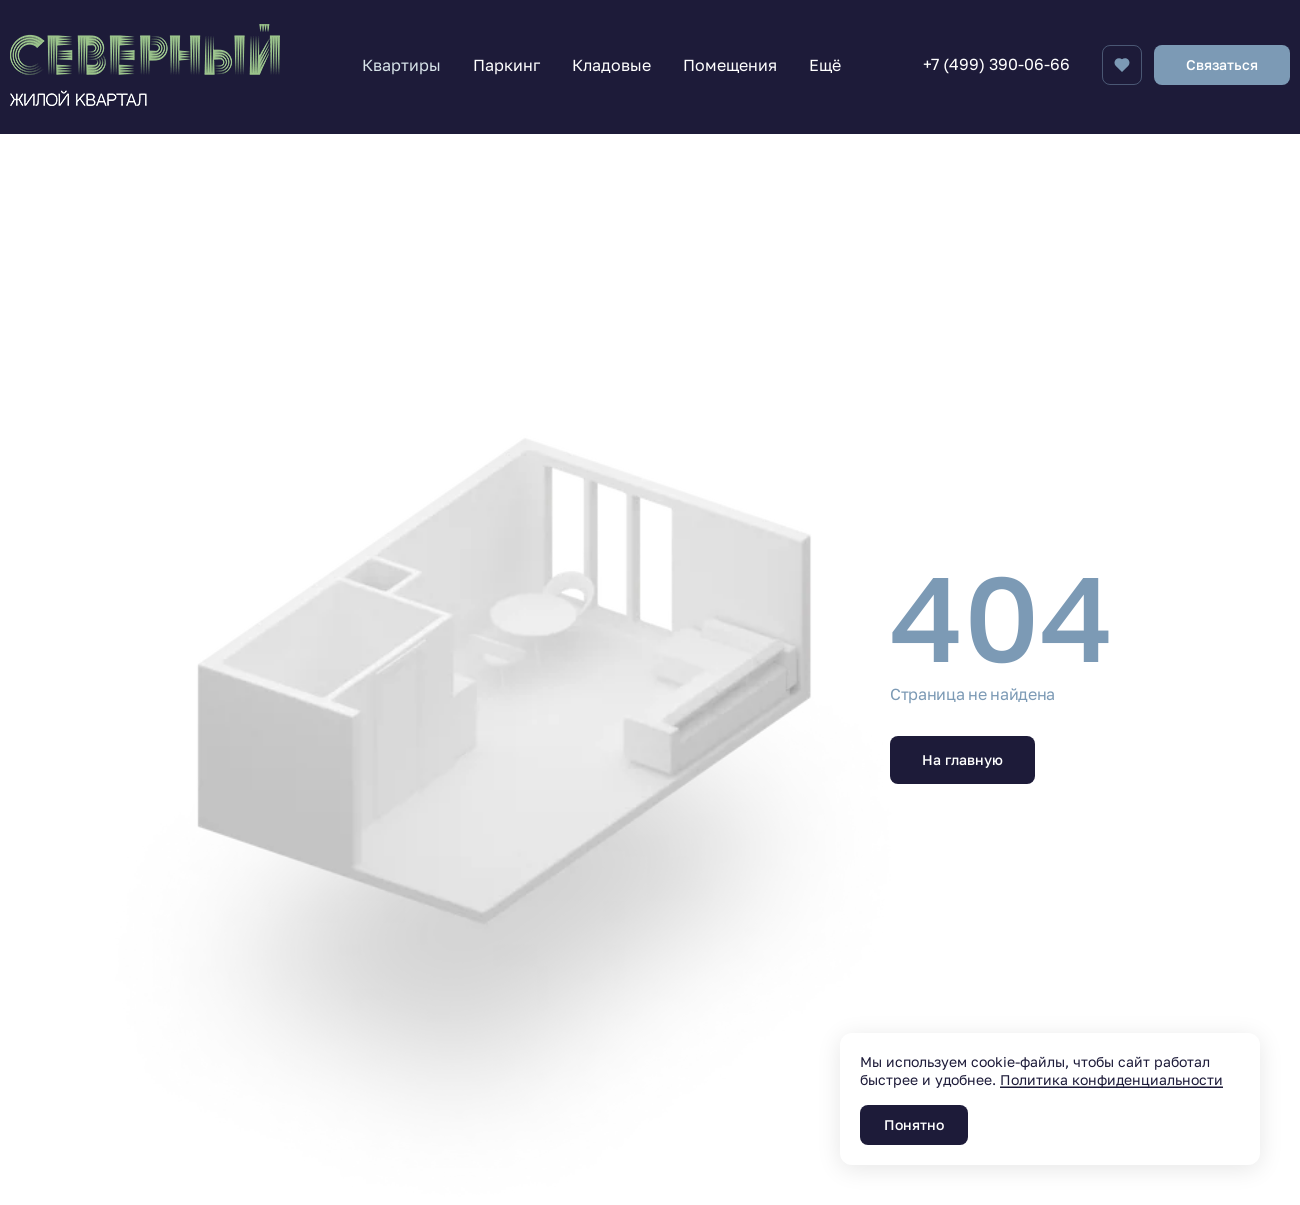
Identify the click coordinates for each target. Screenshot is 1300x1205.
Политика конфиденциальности (1111, 1079)
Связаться (1222, 64)
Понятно (914, 1124)
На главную (962, 759)
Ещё (825, 65)
